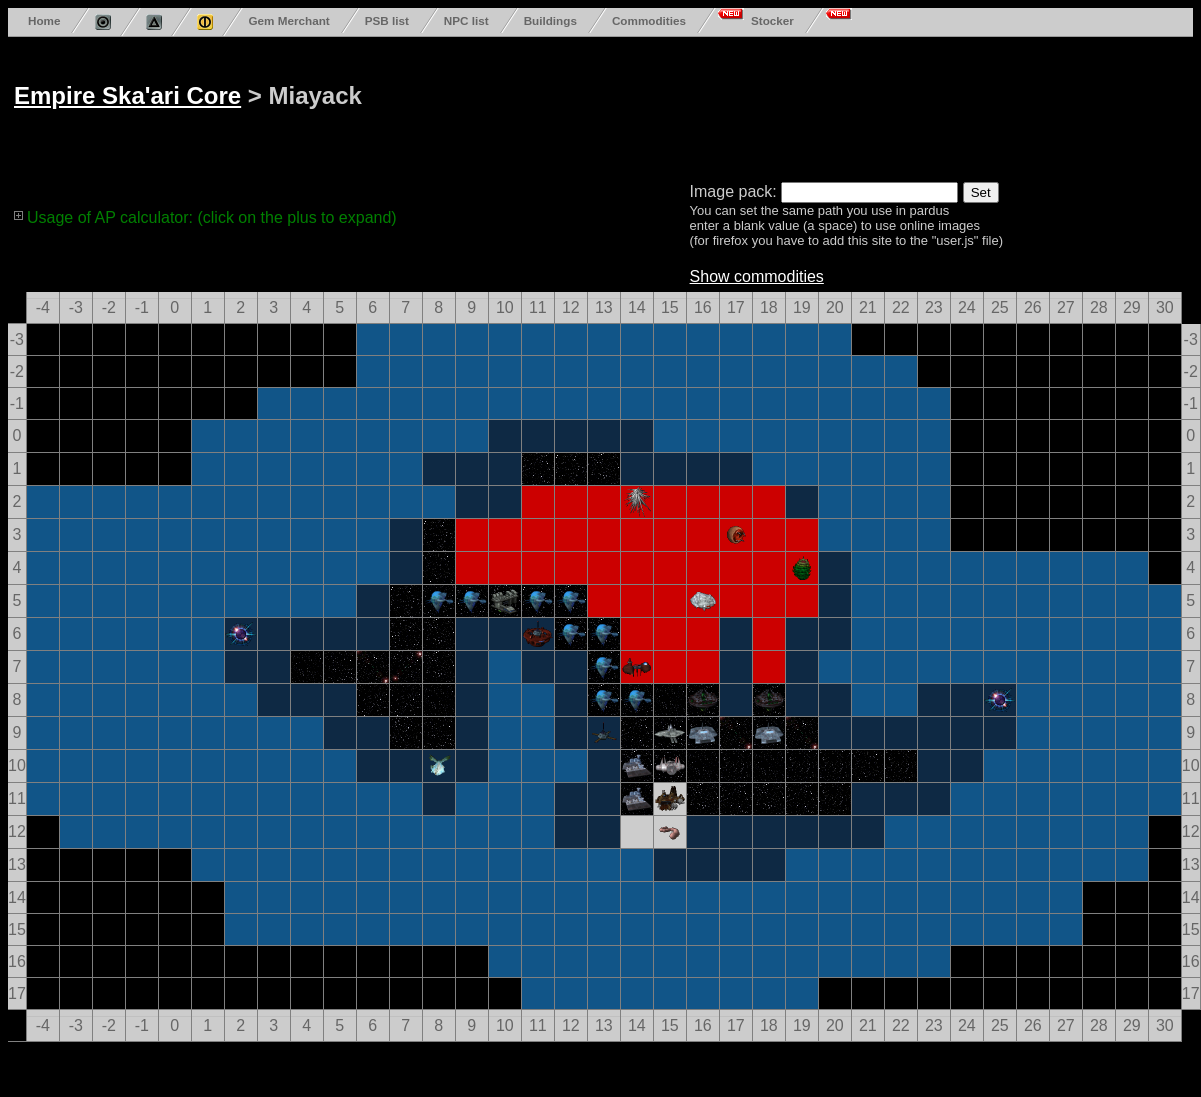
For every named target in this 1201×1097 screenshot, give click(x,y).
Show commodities (757, 276)
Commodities (649, 20)
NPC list (466, 20)
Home (44, 20)
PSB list (387, 20)
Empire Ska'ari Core (127, 95)
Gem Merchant (288, 20)
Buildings (550, 20)
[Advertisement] (480, 105)
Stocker (772, 20)
